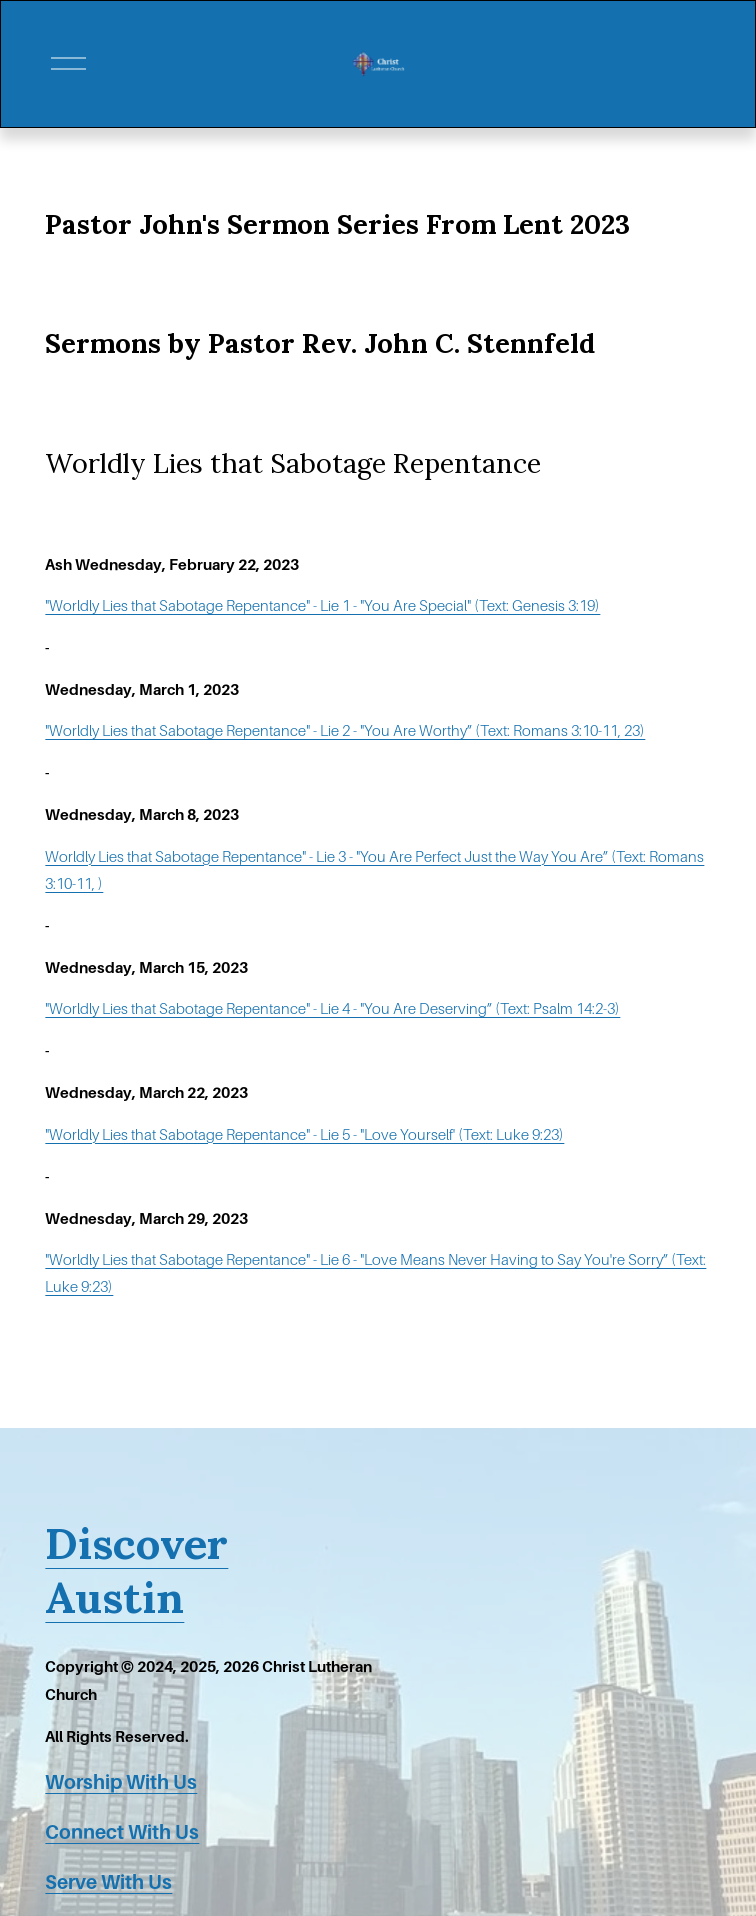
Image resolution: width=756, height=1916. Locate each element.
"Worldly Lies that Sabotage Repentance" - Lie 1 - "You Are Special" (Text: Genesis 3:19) (322, 606)
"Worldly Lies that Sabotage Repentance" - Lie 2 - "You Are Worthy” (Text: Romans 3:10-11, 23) (345, 731)
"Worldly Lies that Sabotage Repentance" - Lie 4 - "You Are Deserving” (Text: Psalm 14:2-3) (332, 1009)
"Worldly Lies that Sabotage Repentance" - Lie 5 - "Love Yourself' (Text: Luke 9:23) (304, 1135)
